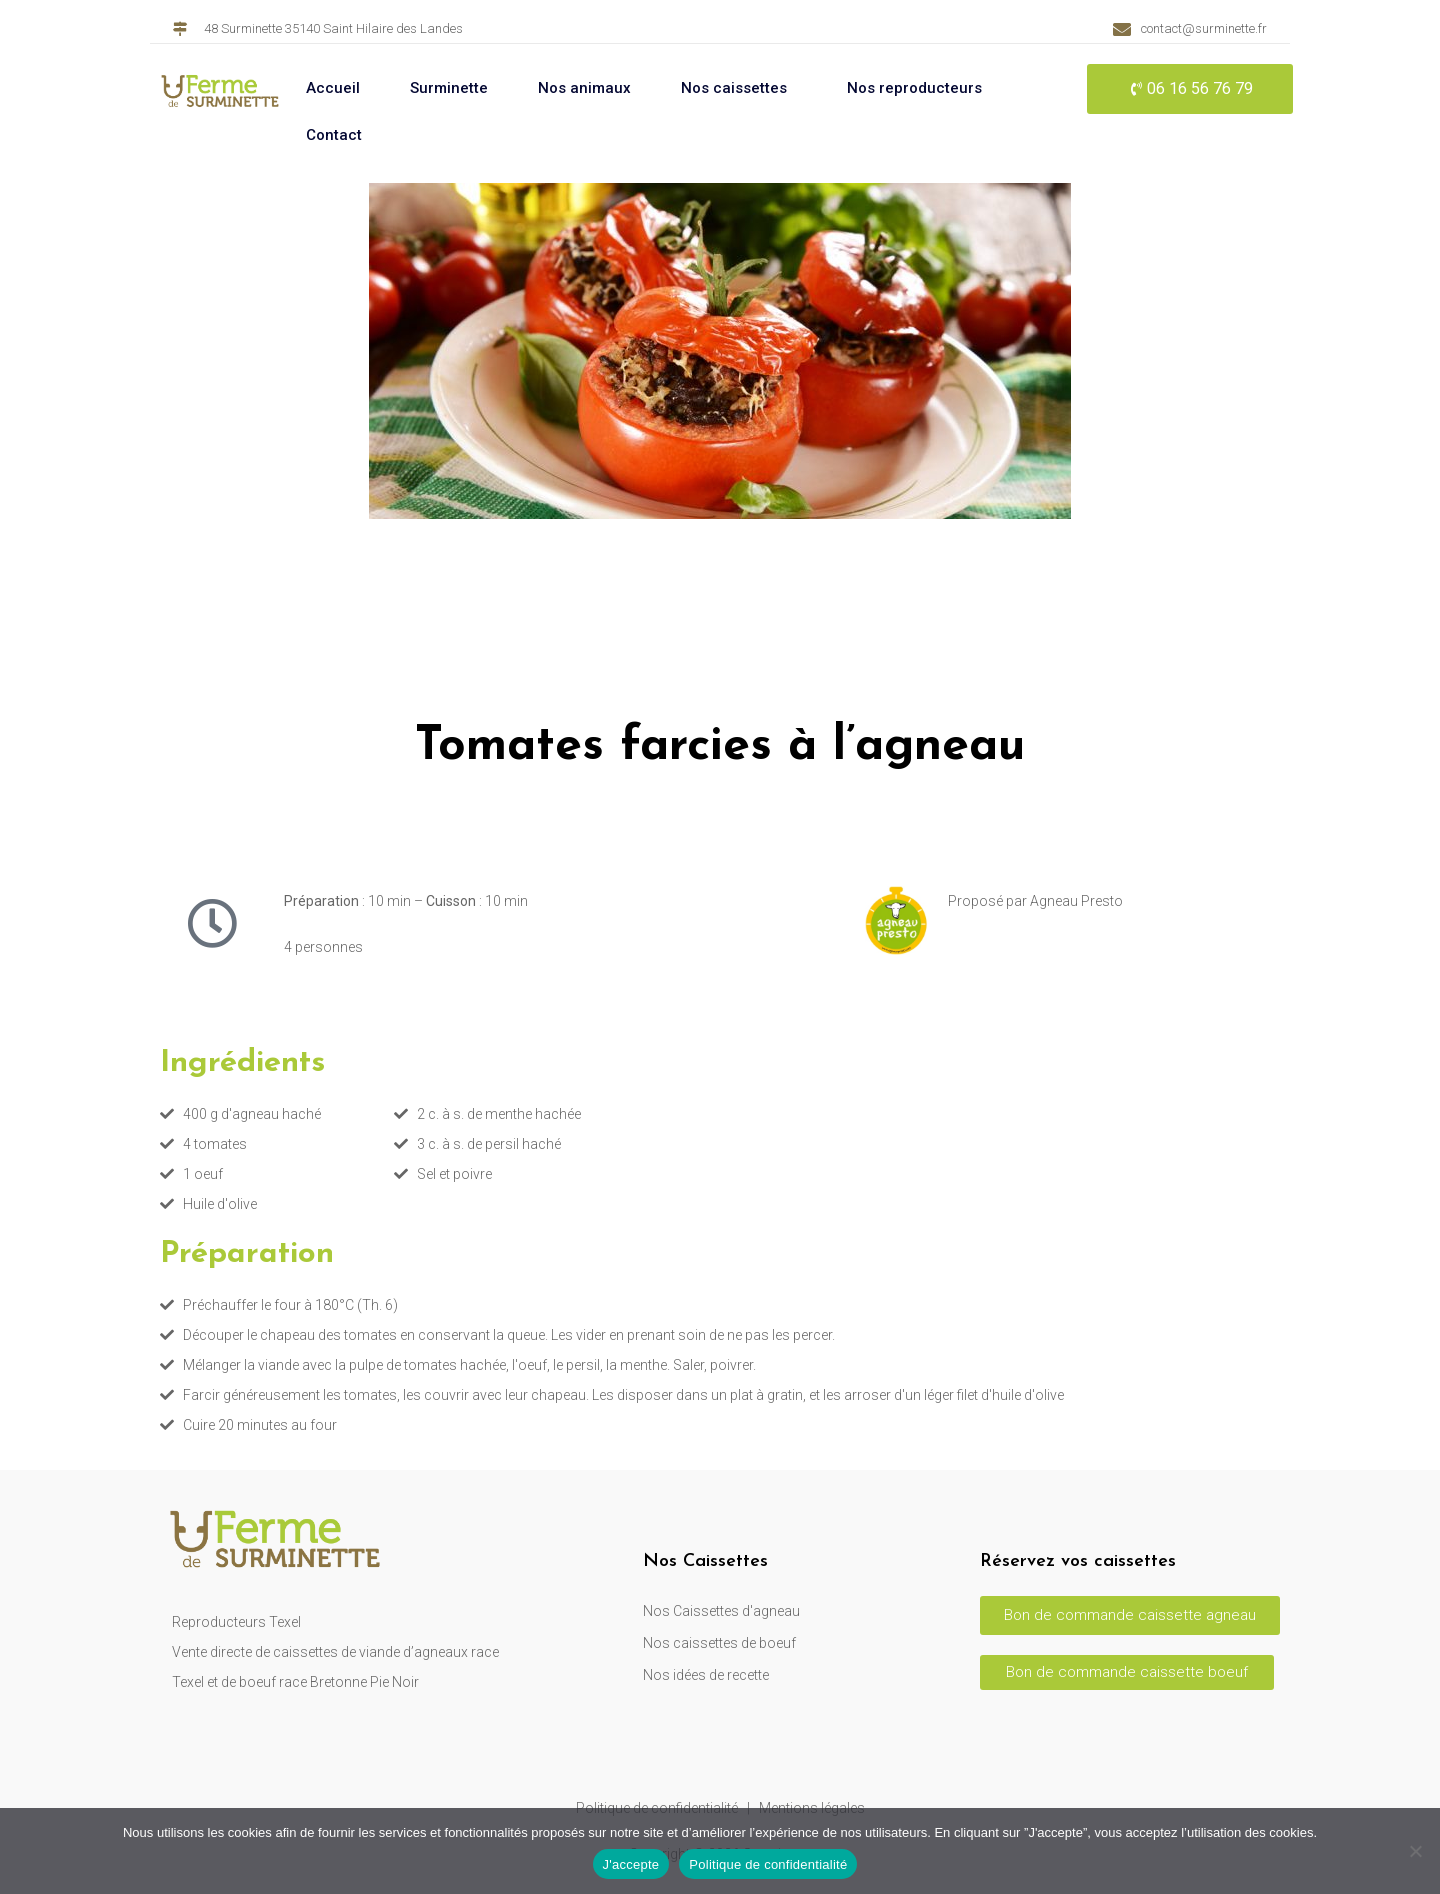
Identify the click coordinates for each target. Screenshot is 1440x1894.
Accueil (333, 88)
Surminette (449, 88)
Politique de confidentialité (768, 1864)
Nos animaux (584, 88)
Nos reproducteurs (914, 88)
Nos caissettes (734, 88)
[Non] (1415, 1851)
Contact (334, 135)
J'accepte (631, 1864)
